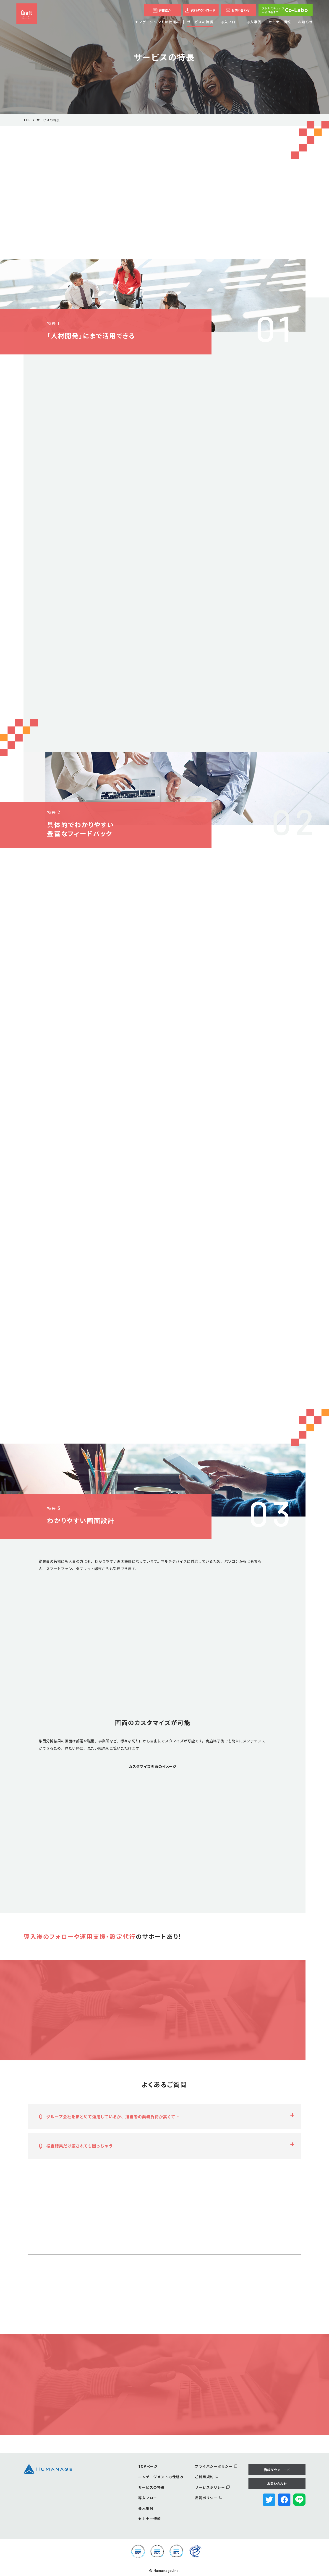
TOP (27, 120)
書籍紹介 (162, 10)
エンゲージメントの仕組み (157, 22)
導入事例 (253, 22)
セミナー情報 (280, 22)
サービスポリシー (212, 2487)
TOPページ (148, 2466)
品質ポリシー (208, 2497)
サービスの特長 (200, 22)
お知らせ (305, 22)
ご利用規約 (206, 2476)
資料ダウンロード (200, 10)
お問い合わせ (238, 10)
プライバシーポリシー (216, 2466)
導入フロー (229, 22)
